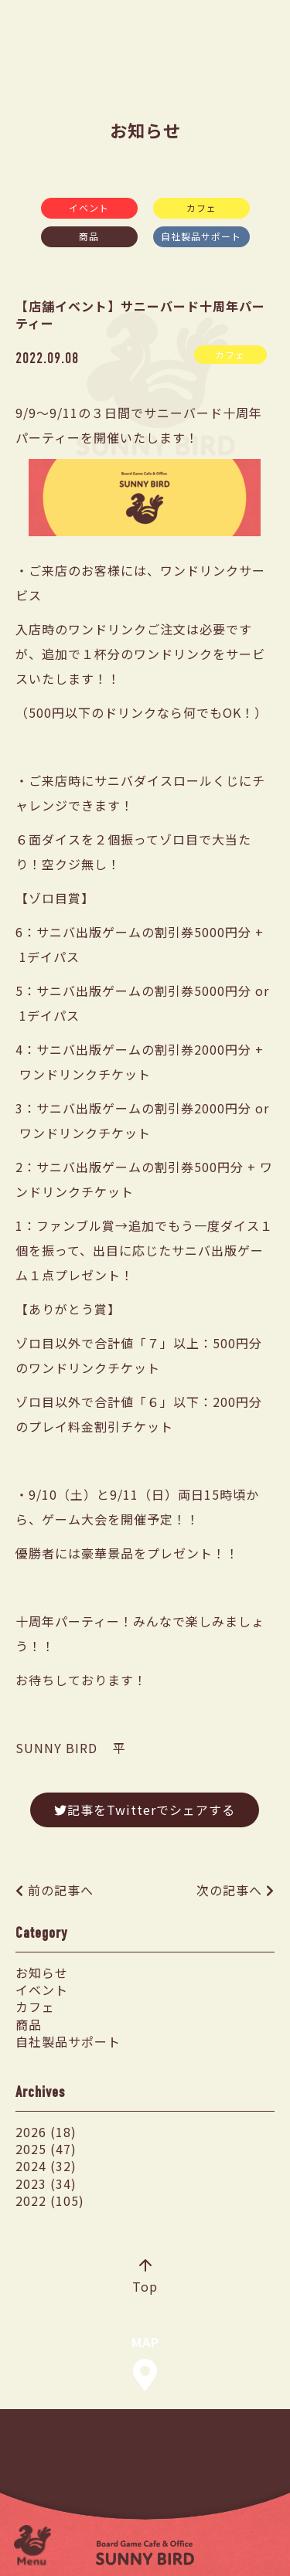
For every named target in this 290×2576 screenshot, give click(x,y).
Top (145, 2278)
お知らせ (41, 1972)
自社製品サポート (201, 236)
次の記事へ (229, 1890)
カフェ (201, 207)
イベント (89, 207)
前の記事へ (61, 1890)
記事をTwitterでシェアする (144, 1809)
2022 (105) (49, 2200)
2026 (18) (46, 2131)
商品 (89, 236)
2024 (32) (46, 2165)
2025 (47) (46, 2148)
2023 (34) (46, 2183)
